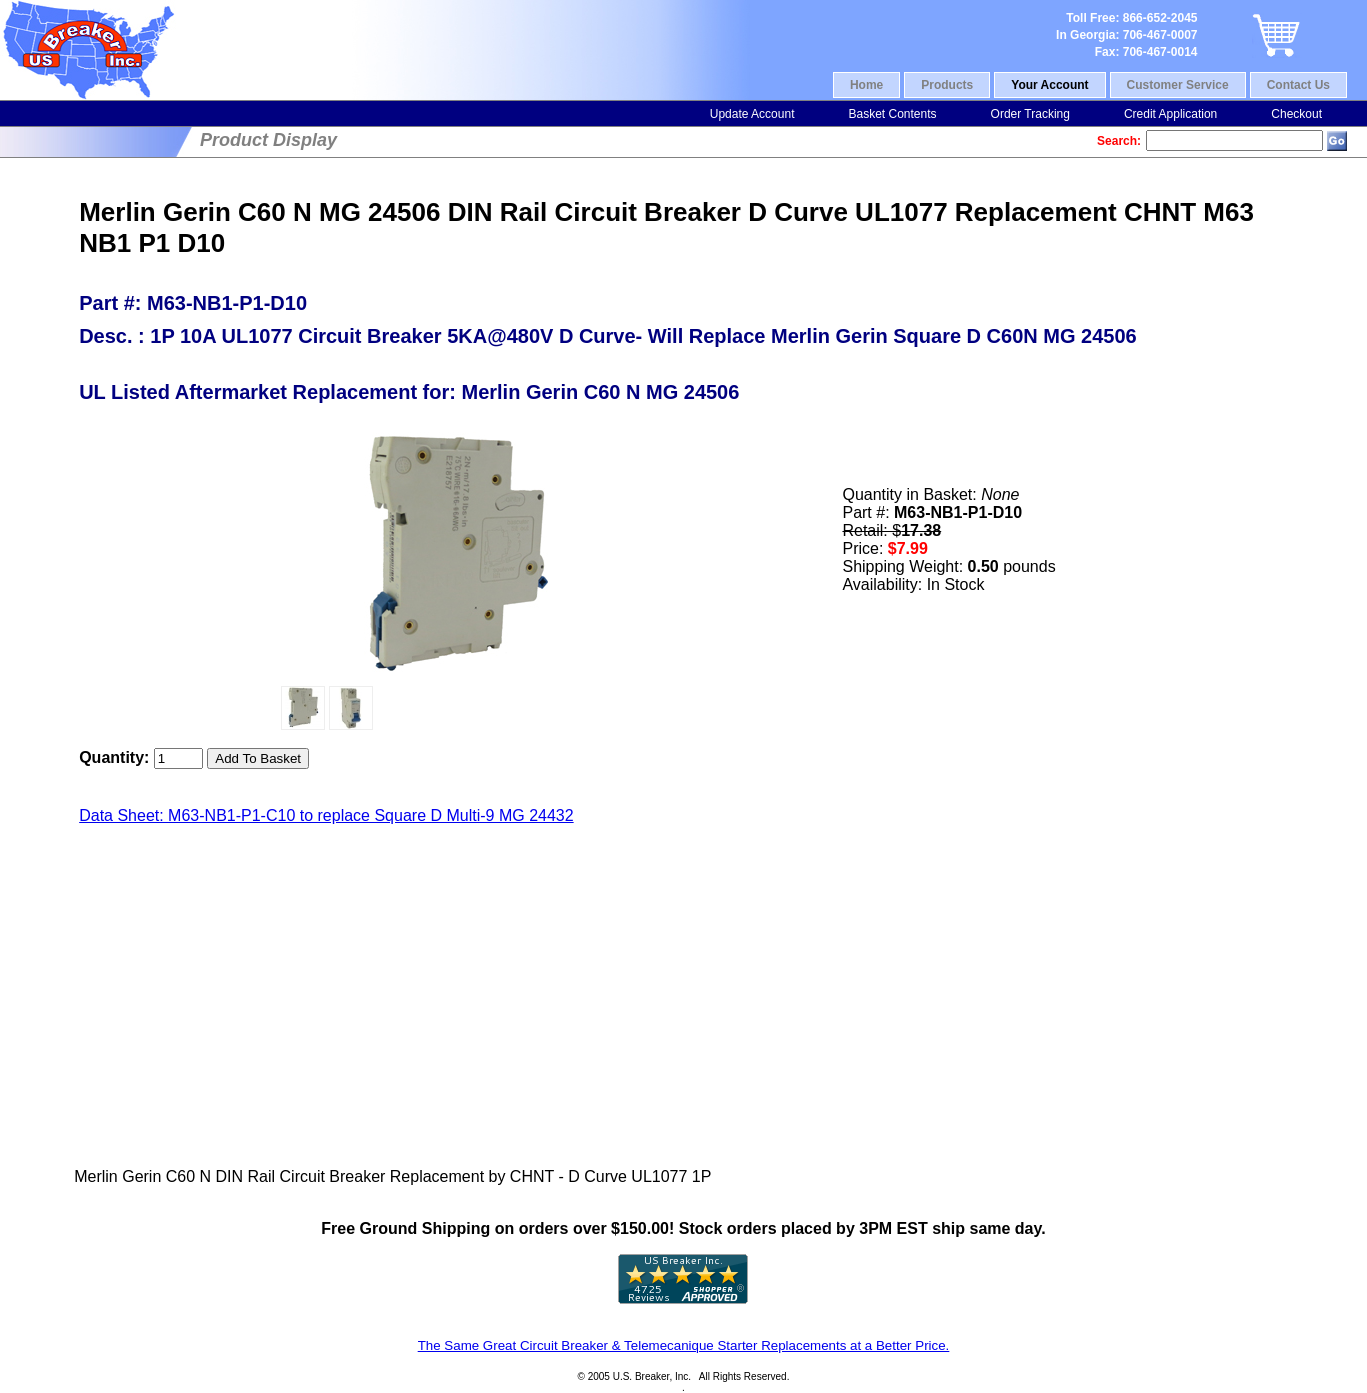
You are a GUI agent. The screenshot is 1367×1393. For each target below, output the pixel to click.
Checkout (1296, 114)
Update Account (752, 114)
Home (866, 85)
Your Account (1049, 85)
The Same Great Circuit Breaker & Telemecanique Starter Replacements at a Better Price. (684, 1345)
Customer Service (1178, 85)
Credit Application (1170, 114)
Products (947, 85)
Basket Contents (892, 114)
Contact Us (1298, 85)
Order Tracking (1030, 114)
